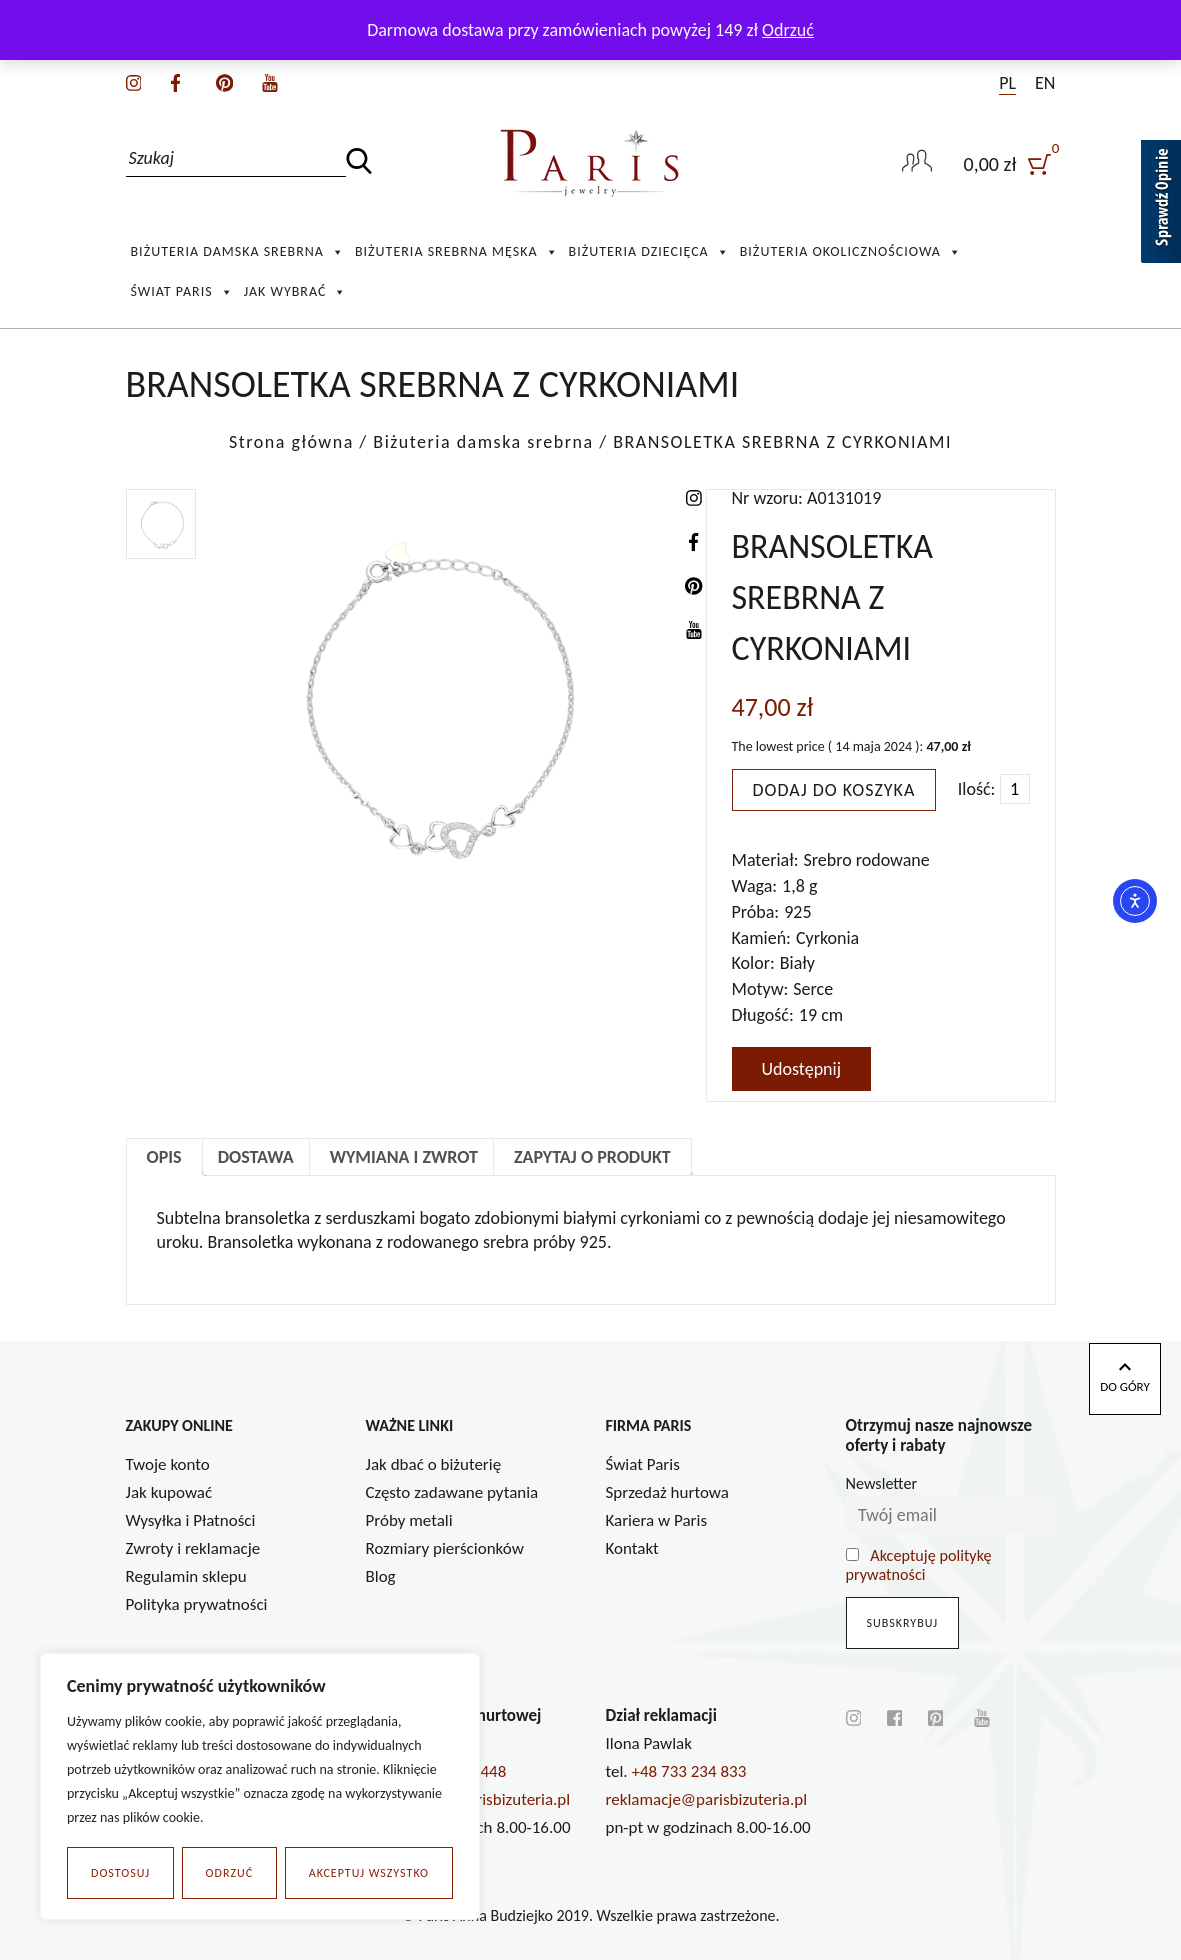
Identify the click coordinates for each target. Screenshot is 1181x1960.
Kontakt (632, 1548)
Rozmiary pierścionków (445, 1548)
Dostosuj (120, 1873)
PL (1007, 83)
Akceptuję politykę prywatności (919, 1565)
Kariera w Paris (657, 1520)
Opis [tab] (164, 1157)
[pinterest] (224, 81)
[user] (1010, 163)
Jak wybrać (296, 292)
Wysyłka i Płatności (191, 1520)
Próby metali (409, 1520)
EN (1045, 83)
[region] (260, 1787)
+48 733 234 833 (689, 1771)
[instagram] (134, 81)
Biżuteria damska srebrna (238, 252)
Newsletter (882, 1483)
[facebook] (175, 81)
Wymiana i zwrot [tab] (404, 1157)
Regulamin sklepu (186, 1576)
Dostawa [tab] (256, 1157)
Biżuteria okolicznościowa (851, 252)
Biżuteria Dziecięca (649, 252)
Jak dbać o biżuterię (434, 1464)
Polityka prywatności (197, 1604)
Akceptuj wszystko (369, 1873)
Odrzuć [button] (788, 30)
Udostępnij (801, 1069)
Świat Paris (182, 292)
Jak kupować (169, 1492)
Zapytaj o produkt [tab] (592, 1157)
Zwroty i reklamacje (193, 1548)
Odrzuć (230, 1873)
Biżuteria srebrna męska (457, 252)
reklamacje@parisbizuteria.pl (707, 1799)
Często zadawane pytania (452, 1492)
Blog (381, 1576)
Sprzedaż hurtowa (667, 1492)
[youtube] (270, 81)
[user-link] (917, 163)
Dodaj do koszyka (834, 790)
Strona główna (291, 442)
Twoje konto (168, 1464)
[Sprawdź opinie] (1161, 205)
